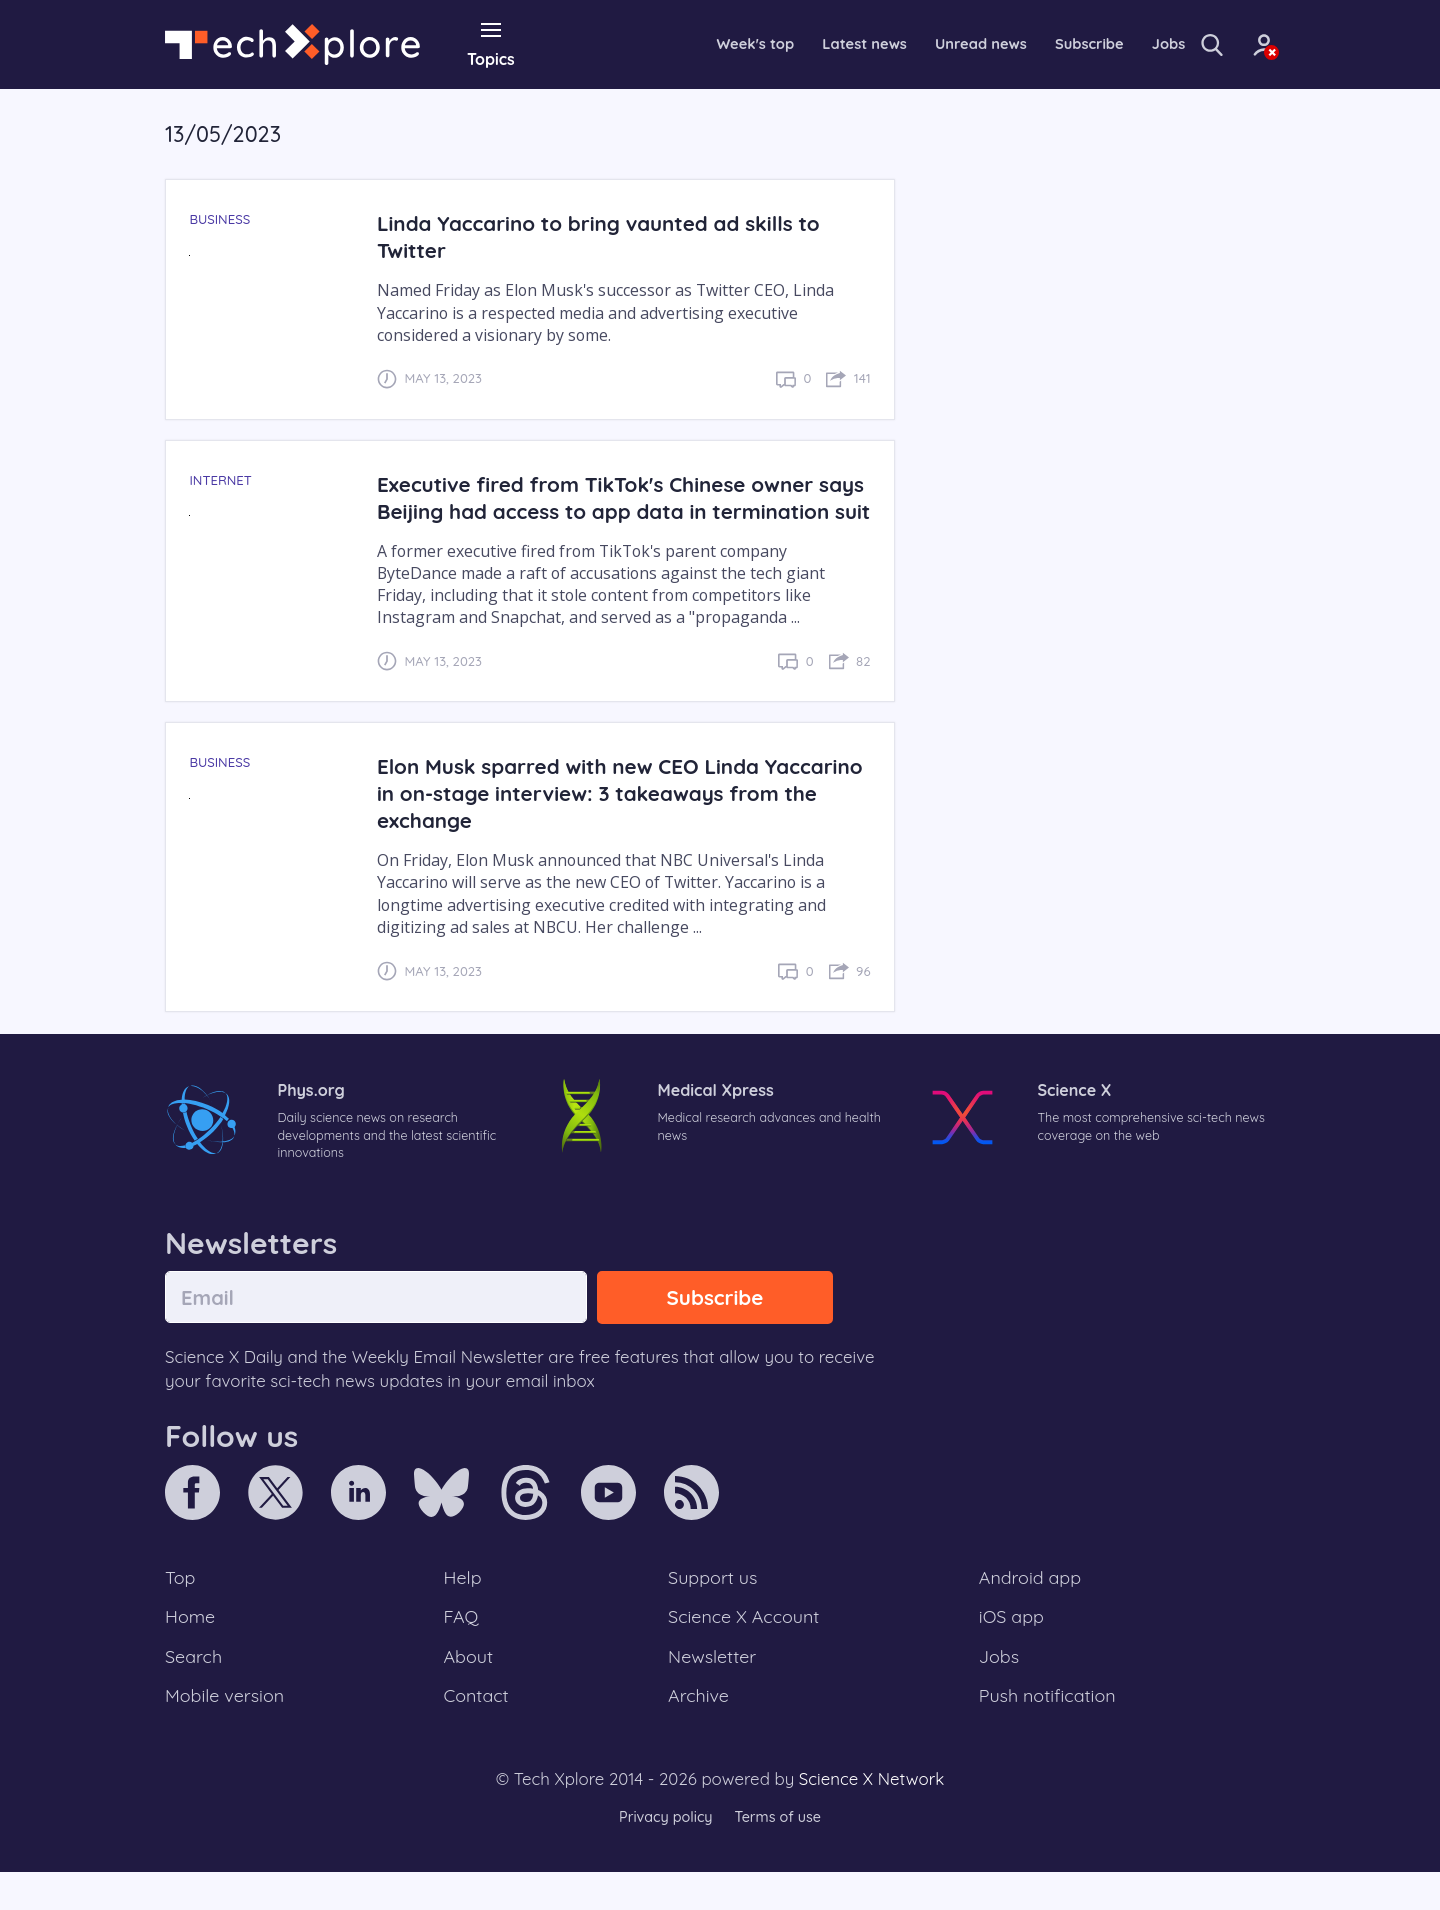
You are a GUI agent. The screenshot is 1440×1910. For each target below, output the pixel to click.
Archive (698, 1732)
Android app (1031, 1608)
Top (181, 1608)
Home (191, 1649)
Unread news (924, 44)
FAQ (462, 1649)
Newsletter (712, 1690)
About (470, 1690)
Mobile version (227, 1732)
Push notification (1049, 1732)
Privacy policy (663, 1854)
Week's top (683, 44)
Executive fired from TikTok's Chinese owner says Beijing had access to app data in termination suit (605, 509)
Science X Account (745, 1649)
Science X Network (871, 1816)
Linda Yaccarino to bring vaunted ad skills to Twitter (608, 236)
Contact (478, 1732)
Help (464, 1608)
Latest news (799, 44)
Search (195, 1690)
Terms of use (780, 1854)
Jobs (1123, 44)
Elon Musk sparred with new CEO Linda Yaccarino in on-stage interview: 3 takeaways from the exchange (612, 819)
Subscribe (1039, 44)
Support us (712, 1608)
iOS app (1012, 1649)
